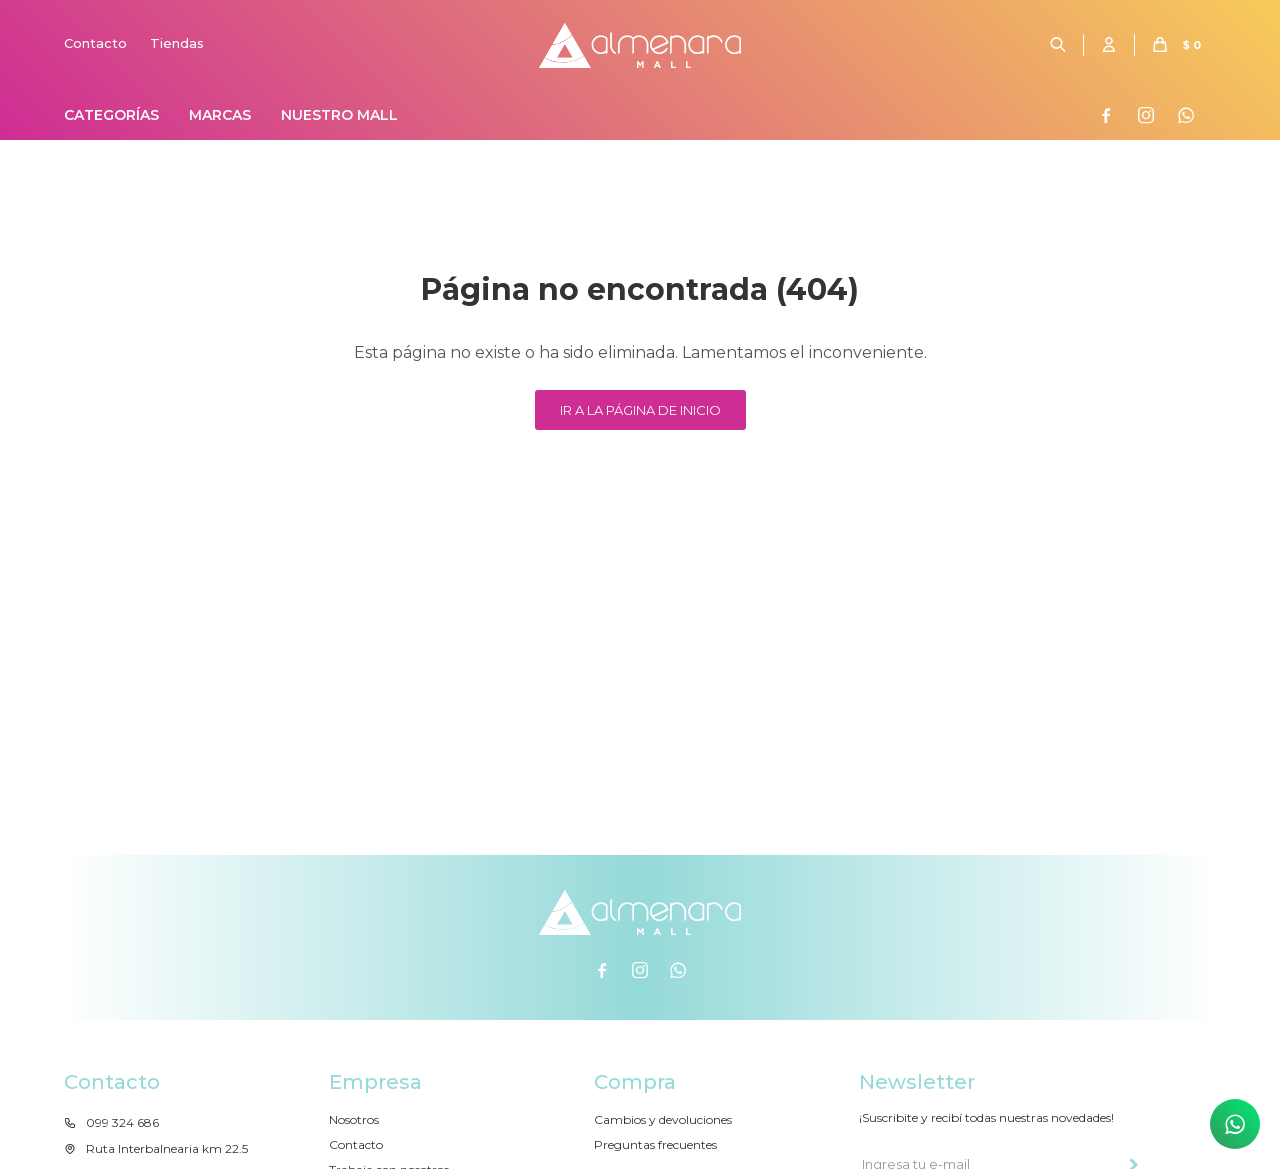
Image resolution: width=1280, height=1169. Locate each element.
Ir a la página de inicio (640, 410)
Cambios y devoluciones (663, 1119)
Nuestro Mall (339, 115)
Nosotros (354, 1119)
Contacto (95, 43)
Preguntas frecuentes (655, 1144)
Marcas (220, 115)
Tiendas (177, 43)
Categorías (111, 115)
